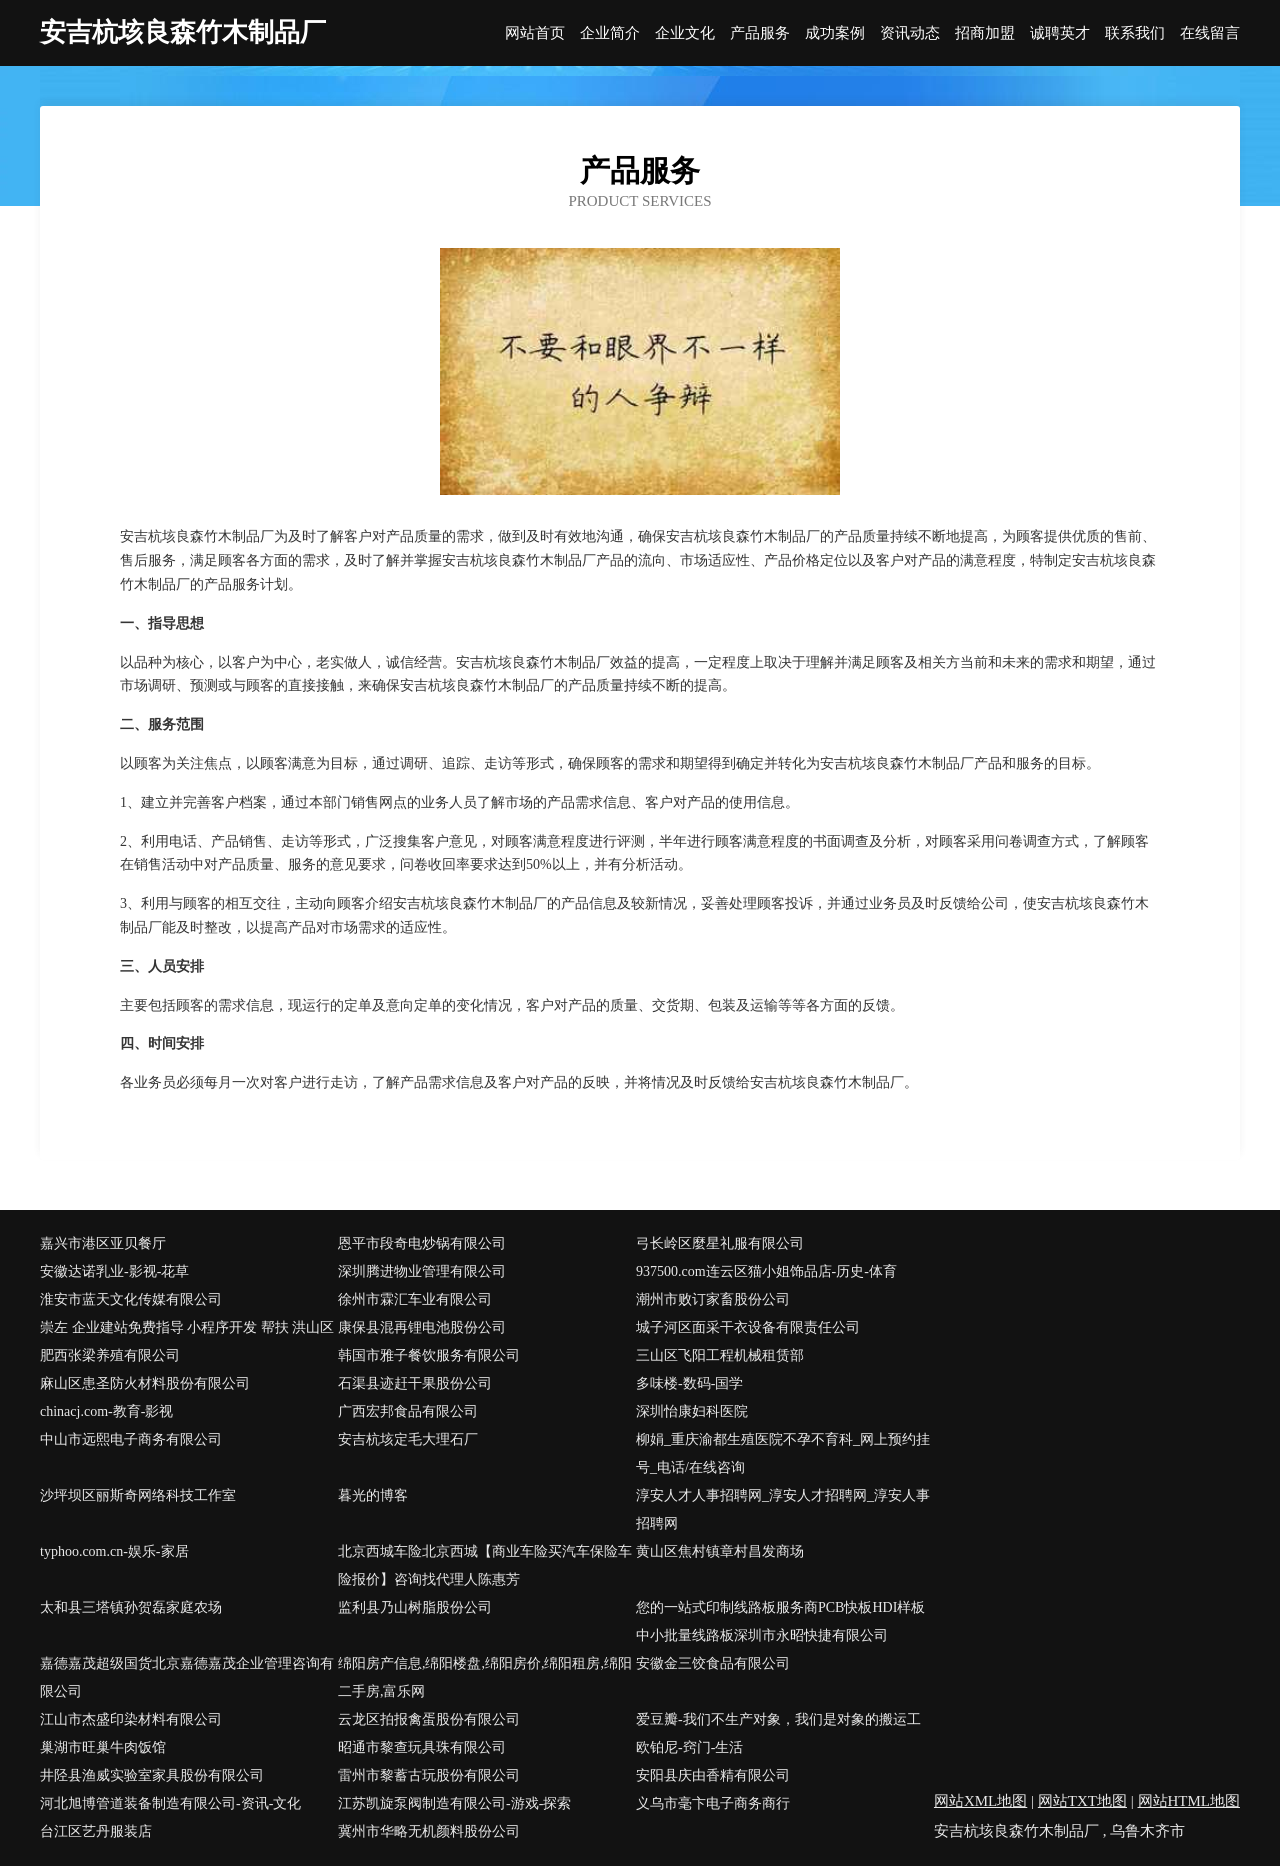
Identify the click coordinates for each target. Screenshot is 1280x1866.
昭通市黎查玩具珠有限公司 (422, 1747)
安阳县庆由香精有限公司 (713, 1775)
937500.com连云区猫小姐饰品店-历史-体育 (766, 1271)
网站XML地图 (980, 1801)
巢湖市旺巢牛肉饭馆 (103, 1747)
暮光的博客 (373, 1495)
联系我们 (1135, 33)
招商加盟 (985, 33)
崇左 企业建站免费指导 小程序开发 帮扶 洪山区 (187, 1327)
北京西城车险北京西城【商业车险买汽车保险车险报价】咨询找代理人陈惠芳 (485, 1565)
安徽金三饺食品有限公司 (713, 1663)
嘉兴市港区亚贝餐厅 (103, 1243)
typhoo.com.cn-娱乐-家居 (114, 1551)
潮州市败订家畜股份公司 (713, 1299)
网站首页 (535, 33)
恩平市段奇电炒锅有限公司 (422, 1243)
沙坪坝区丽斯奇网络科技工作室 (138, 1495)
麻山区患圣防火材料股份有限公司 (145, 1383)
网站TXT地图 (1082, 1801)
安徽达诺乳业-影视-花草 (114, 1271)
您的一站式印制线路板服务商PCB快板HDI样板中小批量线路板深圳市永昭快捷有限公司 (780, 1621)
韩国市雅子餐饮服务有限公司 (429, 1355)
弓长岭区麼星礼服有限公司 (720, 1243)
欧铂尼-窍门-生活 (689, 1747)
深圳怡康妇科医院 (692, 1411)
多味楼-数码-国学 (689, 1383)
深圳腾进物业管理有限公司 (422, 1271)
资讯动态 (910, 33)
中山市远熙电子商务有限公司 (131, 1439)
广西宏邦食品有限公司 (408, 1411)
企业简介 (610, 33)
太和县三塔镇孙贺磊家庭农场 (131, 1607)
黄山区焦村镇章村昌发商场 (720, 1551)
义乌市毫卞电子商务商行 (713, 1803)
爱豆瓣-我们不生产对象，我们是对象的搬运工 (778, 1719)
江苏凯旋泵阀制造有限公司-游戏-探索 (454, 1803)
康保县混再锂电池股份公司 (422, 1327)
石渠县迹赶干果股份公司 (415, 1383)
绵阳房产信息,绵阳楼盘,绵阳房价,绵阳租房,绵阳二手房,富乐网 (485, 1677)
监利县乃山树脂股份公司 (415, 1607)
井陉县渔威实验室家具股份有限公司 (152, 1775)
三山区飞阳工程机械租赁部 (720, 1355)
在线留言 (1210, 33)
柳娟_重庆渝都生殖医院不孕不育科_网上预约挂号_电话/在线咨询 (783, 1453)
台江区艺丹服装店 (96, 1831)
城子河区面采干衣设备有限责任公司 (748, 1327)
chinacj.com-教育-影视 (106, 1411)
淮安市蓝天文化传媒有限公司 (131, 1299)
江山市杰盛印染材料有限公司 (131, 1719)
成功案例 (835, 33)
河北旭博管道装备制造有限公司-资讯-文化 (170, 1803)
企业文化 (685, 33)
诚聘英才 (1060, 33)
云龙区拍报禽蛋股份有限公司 (429, 1719)
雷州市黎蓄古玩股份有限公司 (429, 1775)
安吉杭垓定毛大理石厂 (408, 1439)
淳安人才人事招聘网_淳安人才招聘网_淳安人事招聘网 (783, 1509)
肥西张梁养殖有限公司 (110, 1355)
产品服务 (760, 33)
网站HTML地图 (1189, 1801)
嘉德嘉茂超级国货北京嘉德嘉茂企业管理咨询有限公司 (187, 1677)
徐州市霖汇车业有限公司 (415, 1299)
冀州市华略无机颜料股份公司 (429, 1831)
